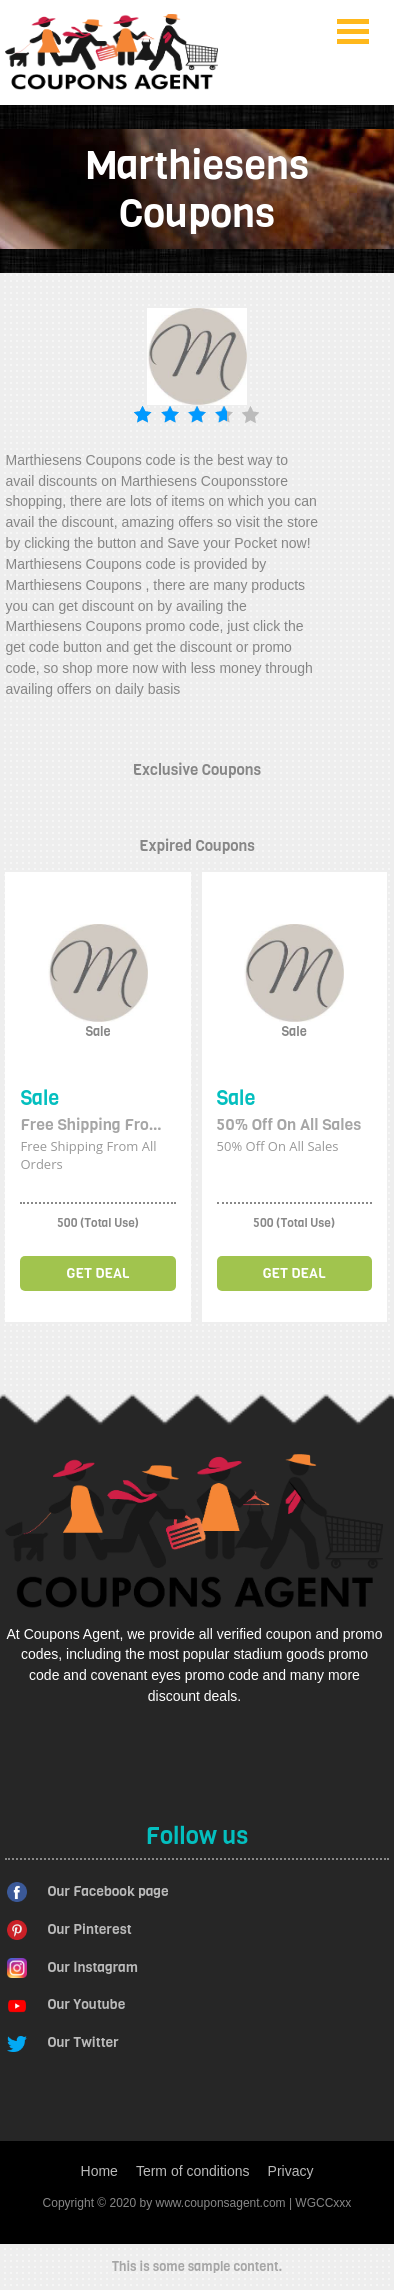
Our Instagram (93, 1967)
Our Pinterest (90, 1929)
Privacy (291, 2171)
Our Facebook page (108, 1891)
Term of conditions (193, 2171)
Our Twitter (83, 2042)
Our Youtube (87, 2004)
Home (99, 2171)
